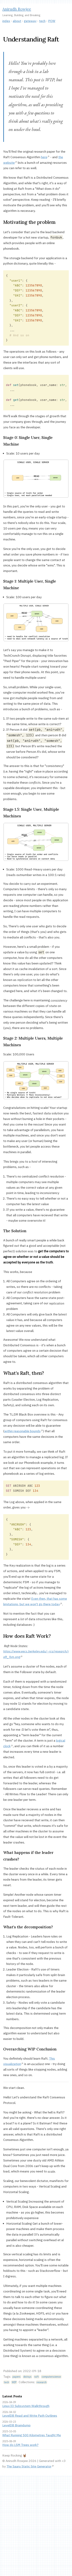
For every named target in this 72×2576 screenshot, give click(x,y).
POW (51, 21)
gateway (30, 21)
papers (16, 2376)
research (42, 2382)
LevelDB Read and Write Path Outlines (29, 2415)
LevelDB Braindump (16, 2425)
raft (36, 2376)
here (44, 157)
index (6, 21)
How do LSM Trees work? (20, 2445)
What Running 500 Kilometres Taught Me (31, 2435)
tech (42, 21)
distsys (27, 2376)
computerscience (51, 2376)
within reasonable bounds (22, 1431)
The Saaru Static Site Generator (28, 2466)
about (17, 21)
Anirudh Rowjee (16, 9)
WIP (14, 2382)
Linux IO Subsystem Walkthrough (25, 2406)
